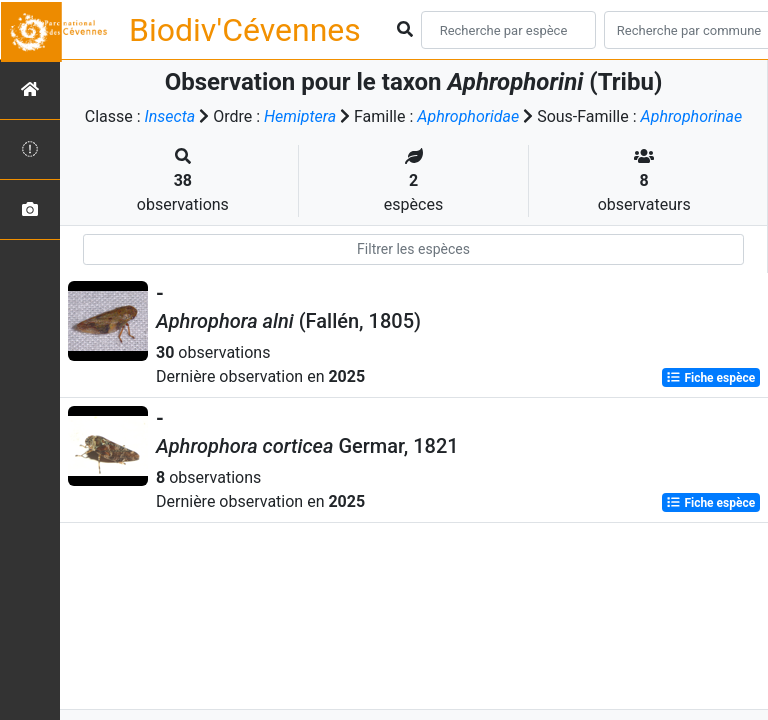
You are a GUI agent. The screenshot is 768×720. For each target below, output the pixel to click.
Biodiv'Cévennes (245, 30)
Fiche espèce (710, 378)
